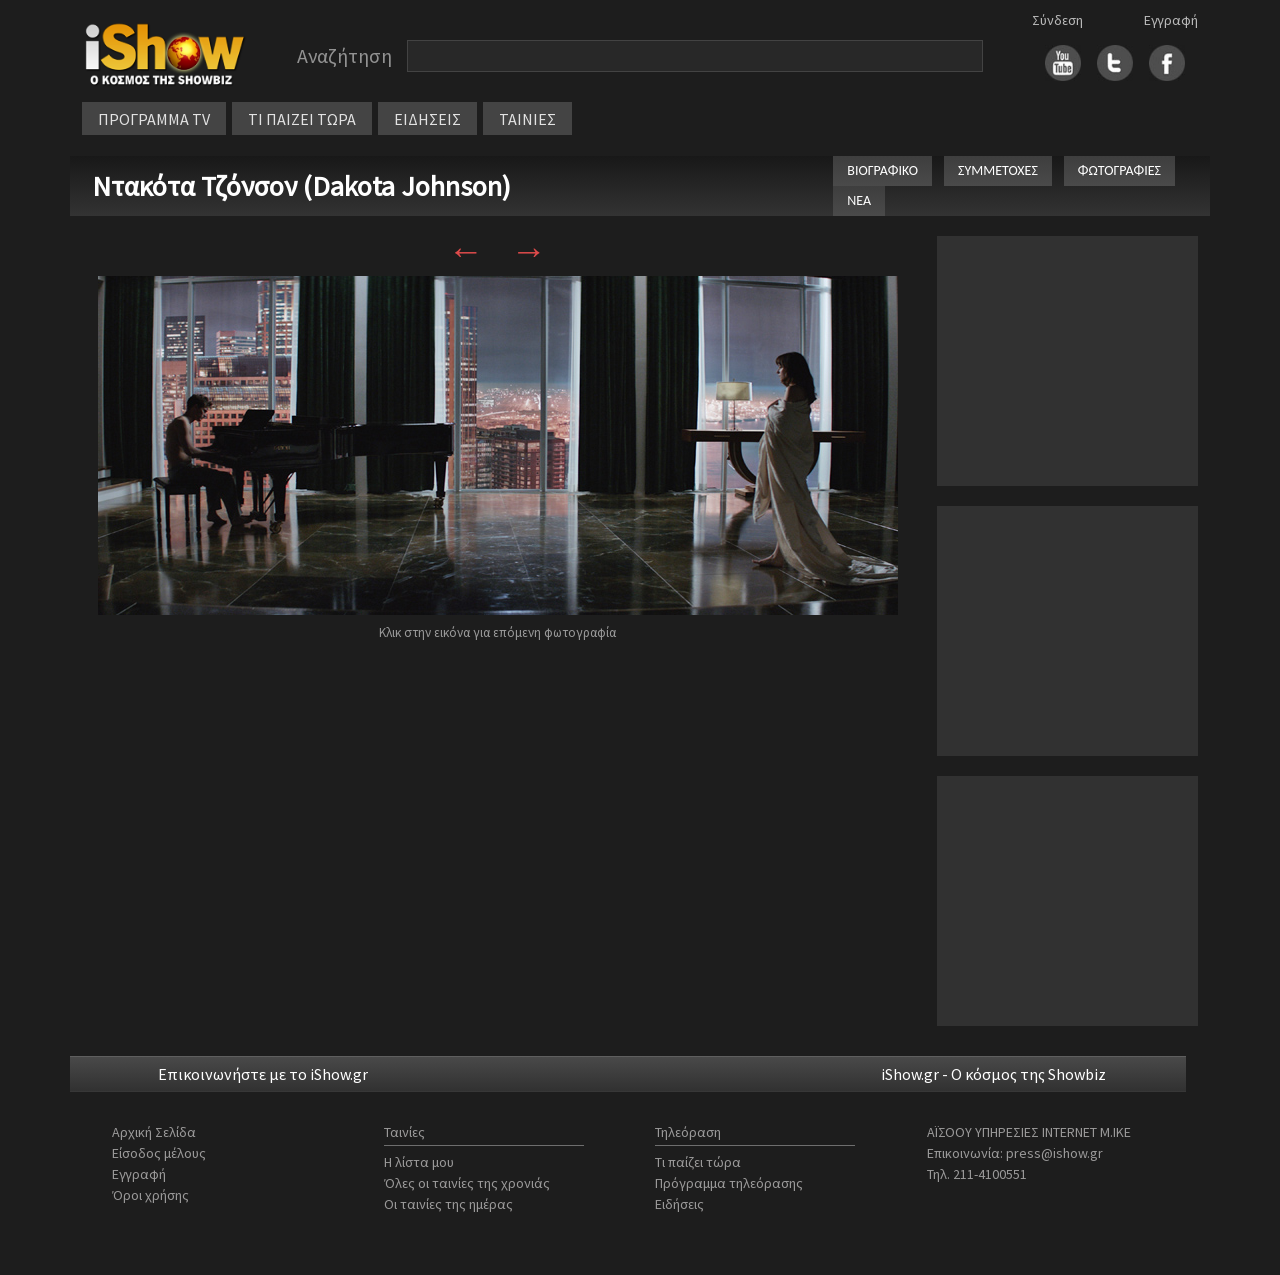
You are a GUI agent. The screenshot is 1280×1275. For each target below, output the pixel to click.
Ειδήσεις (679, 1204)
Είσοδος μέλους (159, 1153)
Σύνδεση (1057, 20)
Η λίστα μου (419, 1162)
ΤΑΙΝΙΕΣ (527, 119)
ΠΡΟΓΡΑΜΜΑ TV (154, 119)
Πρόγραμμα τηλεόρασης (729, 1183)
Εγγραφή (1171, 20)
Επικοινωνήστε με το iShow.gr (263, 1074)
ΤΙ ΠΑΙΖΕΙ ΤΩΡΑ (302, 119)
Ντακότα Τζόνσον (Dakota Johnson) (301, 186)
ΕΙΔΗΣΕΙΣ (427, 119)
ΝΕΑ (859, 200)
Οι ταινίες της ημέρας (448, 1204)
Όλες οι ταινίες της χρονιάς (467, 1183)
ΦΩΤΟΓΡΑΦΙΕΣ (1119, 170)
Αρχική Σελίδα (154, 1132)
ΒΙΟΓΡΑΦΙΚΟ (882, 170)
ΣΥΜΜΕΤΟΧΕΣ (998, 170)
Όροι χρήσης (150, 1195)
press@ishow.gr (1054, 1153)
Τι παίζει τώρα (698, 1162)
